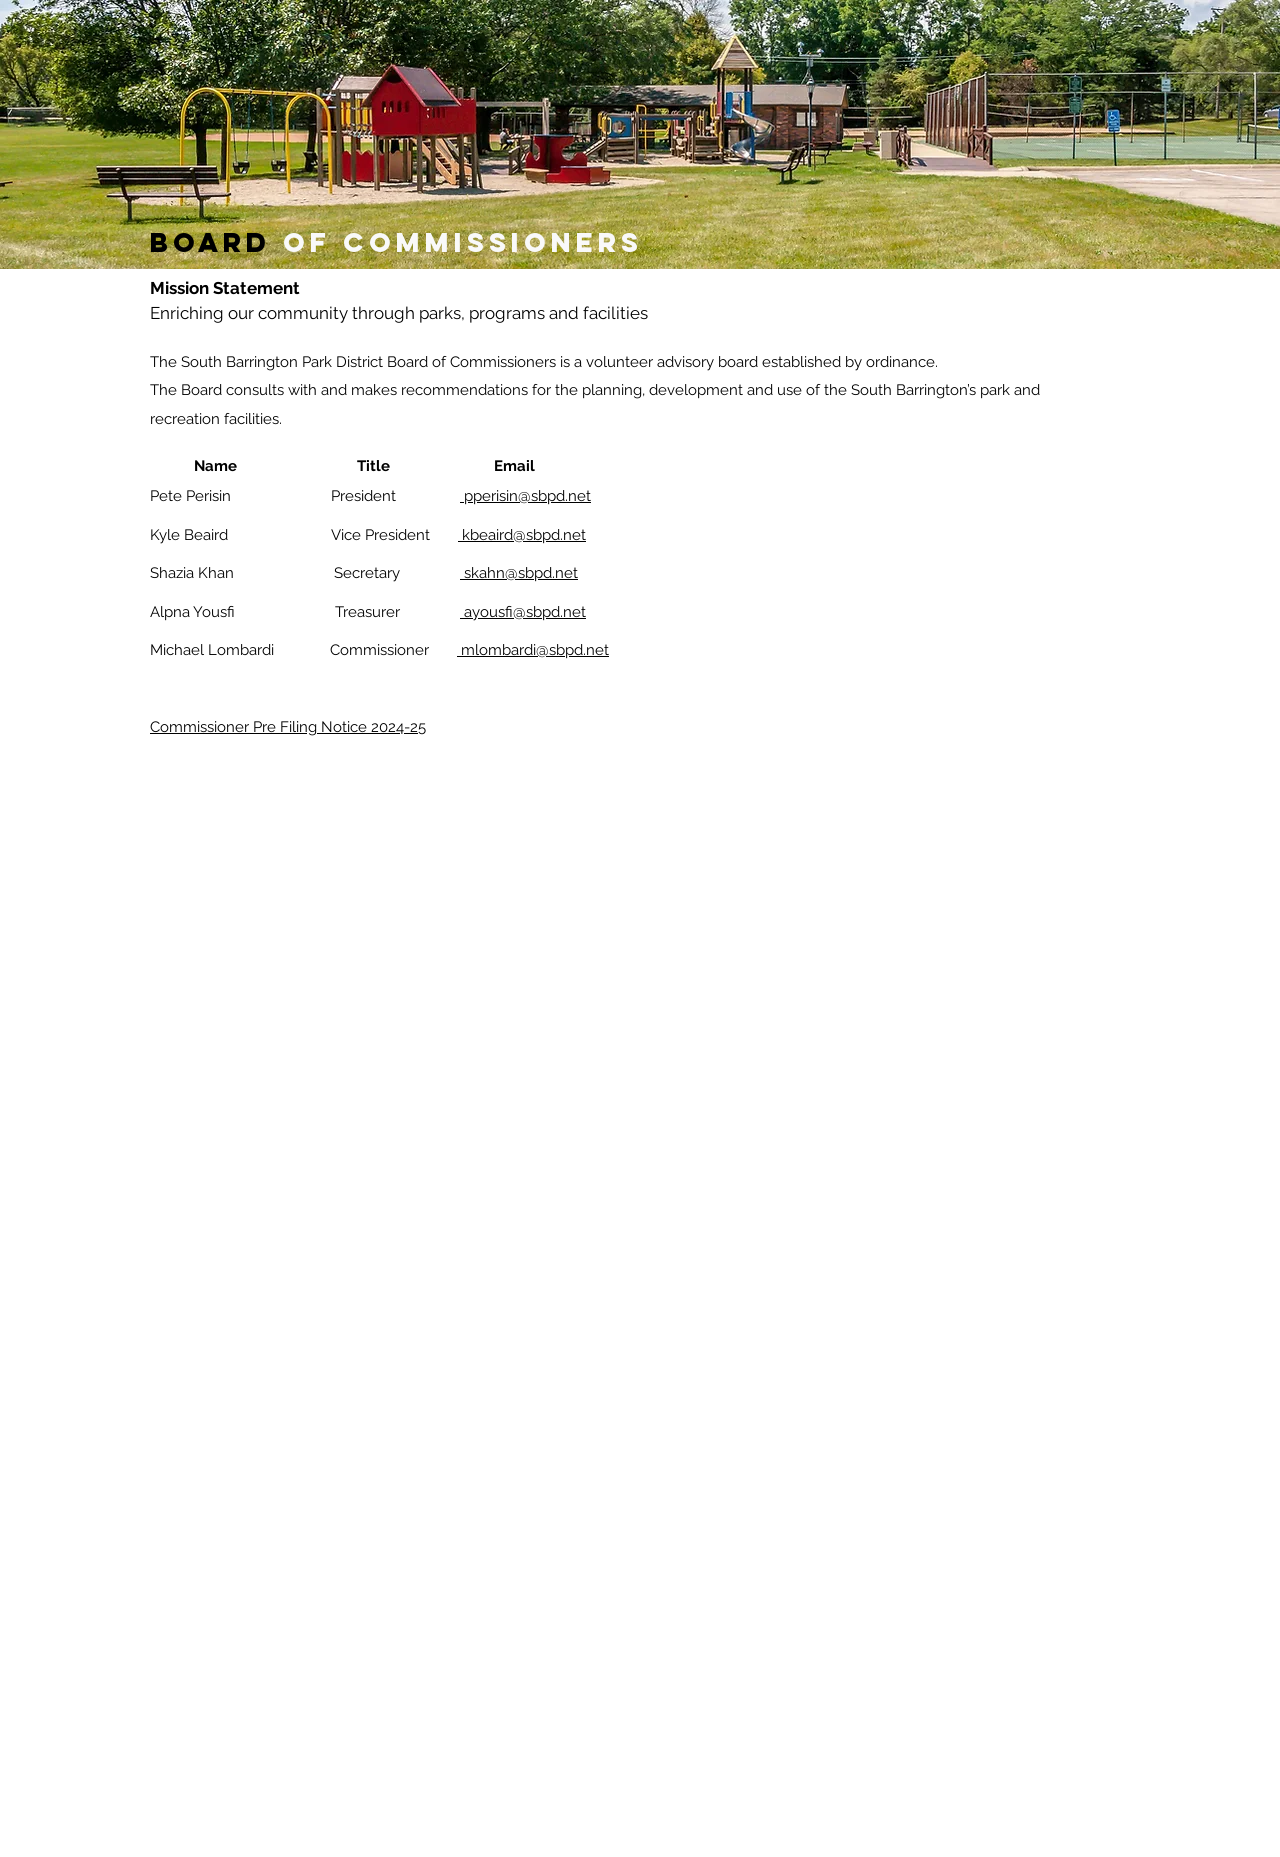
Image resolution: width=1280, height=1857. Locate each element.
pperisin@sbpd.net (525, 496)
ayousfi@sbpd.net (523, 612)
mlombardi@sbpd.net (533, 650)
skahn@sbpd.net (519, 573)
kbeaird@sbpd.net (522, 535)
